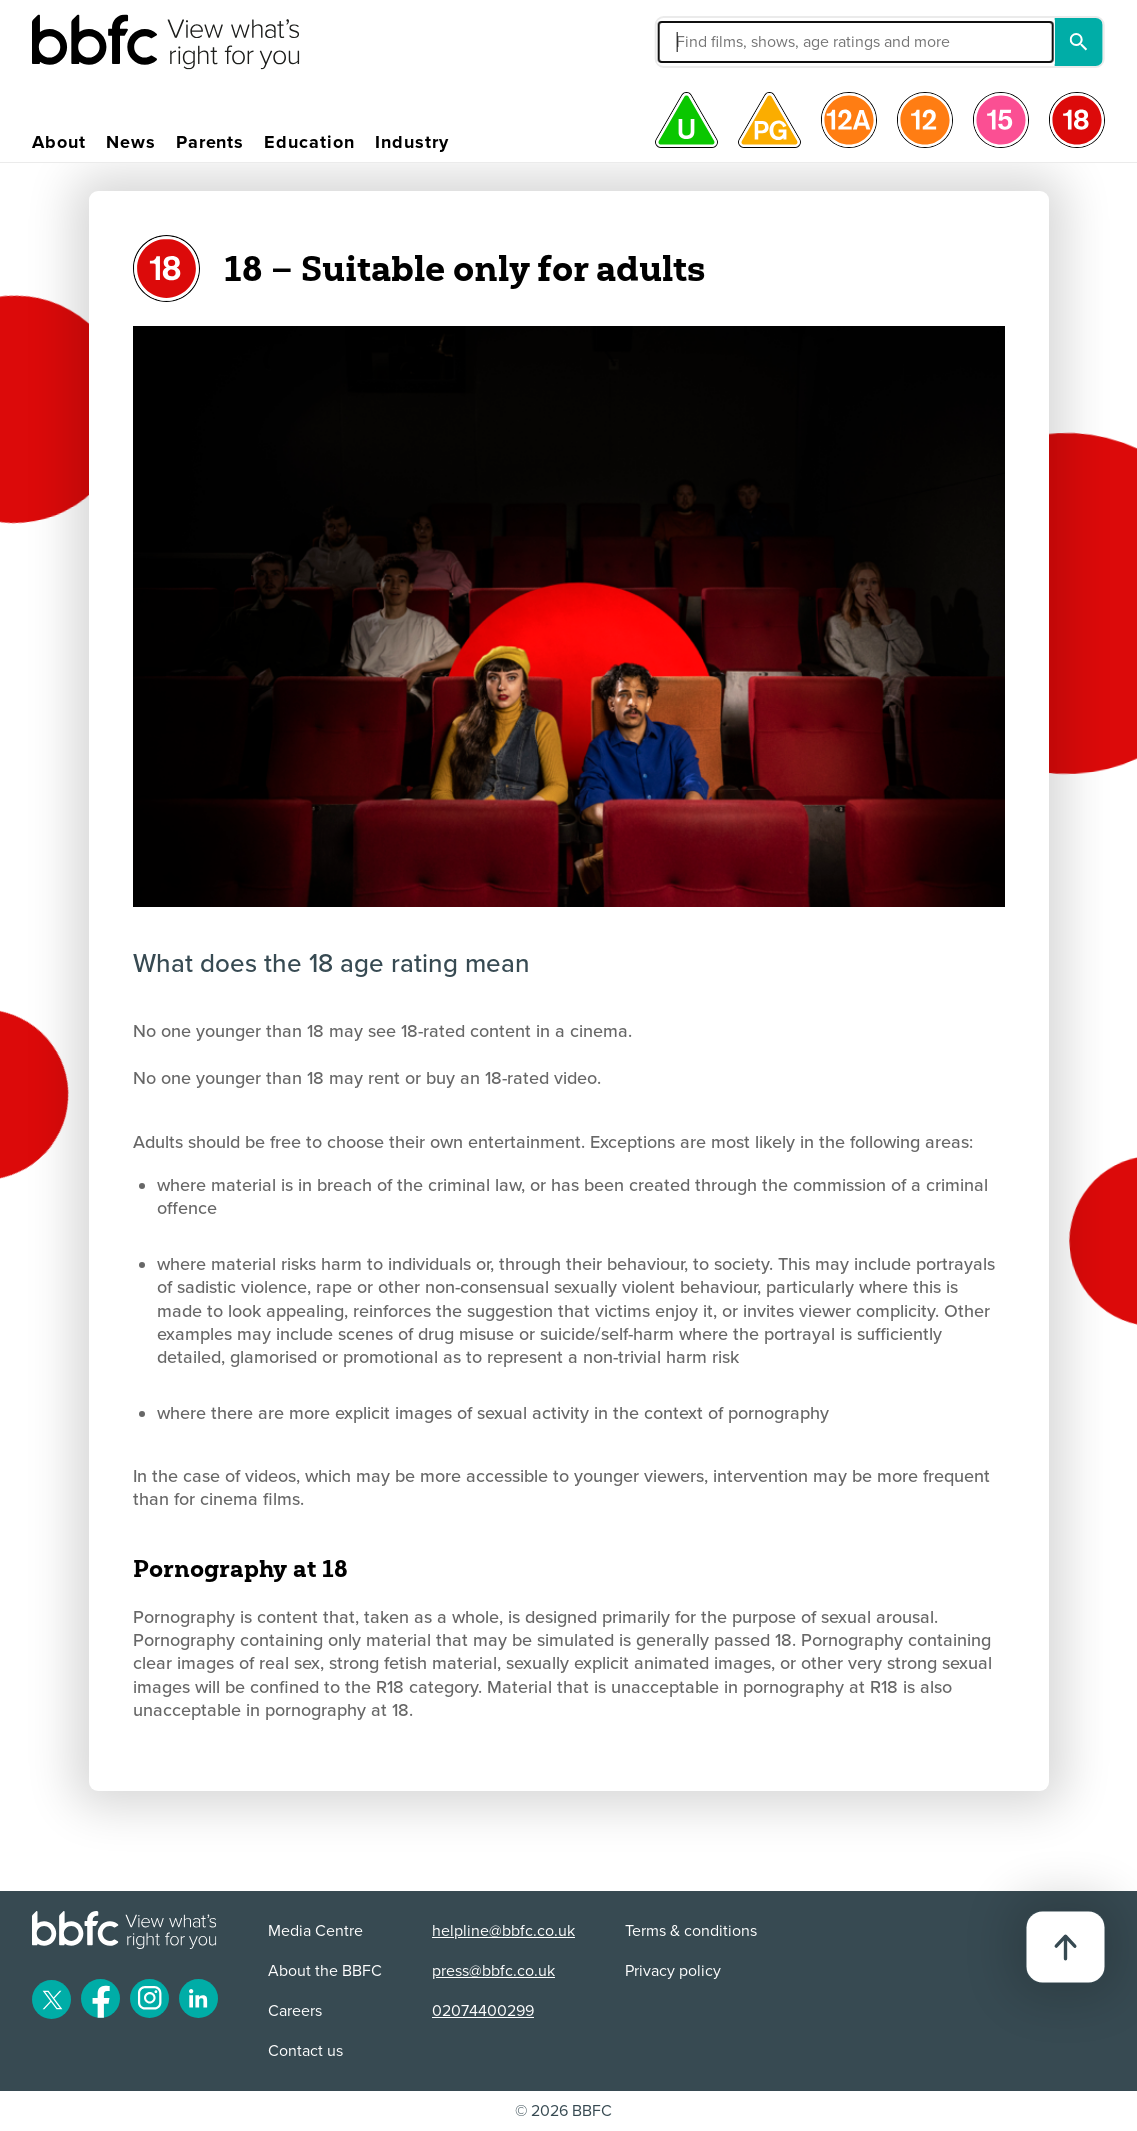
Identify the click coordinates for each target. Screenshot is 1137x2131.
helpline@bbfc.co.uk (503, 1931)
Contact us (305, 2051)
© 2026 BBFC (563, 2111)
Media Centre (315, 1931)
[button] (729, 42)
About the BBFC (325, 1971)
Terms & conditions (691, 1931)
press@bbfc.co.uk (493, 1971)
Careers (295, 2011)
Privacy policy (673, 1971)
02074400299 (483, 2011)
